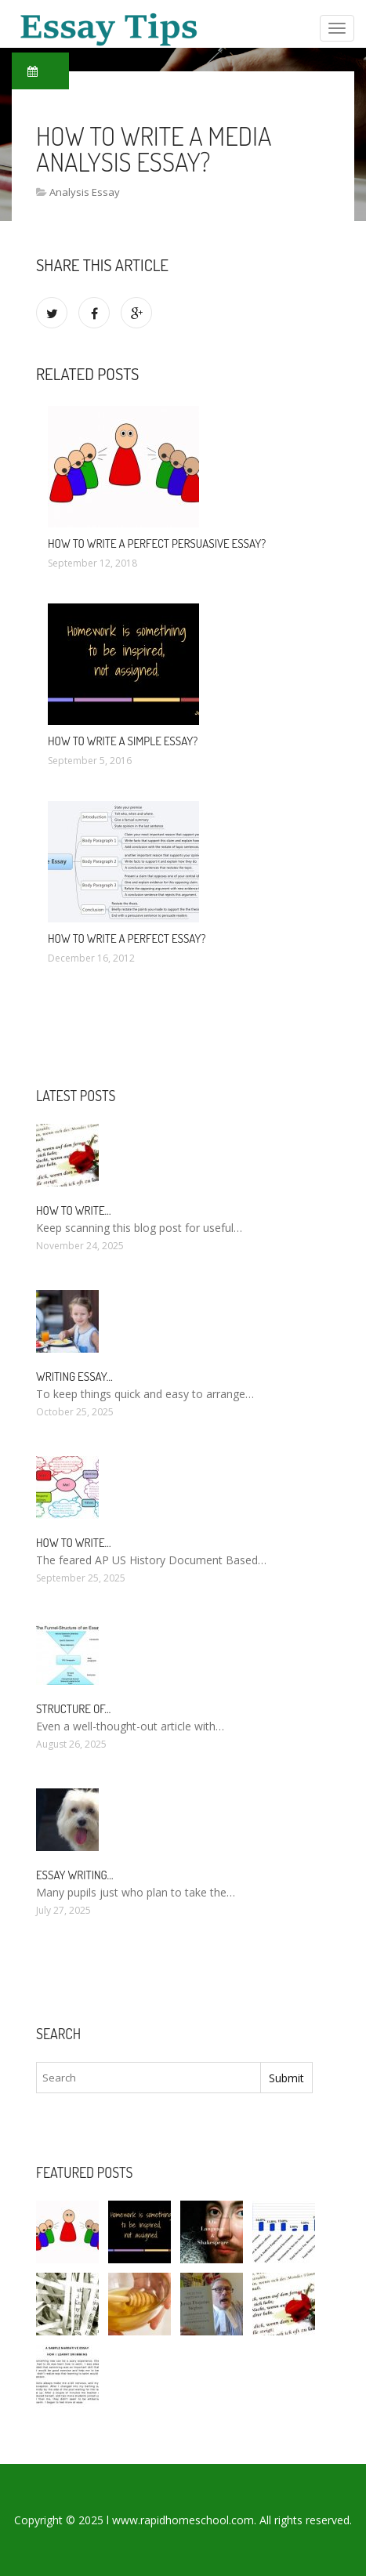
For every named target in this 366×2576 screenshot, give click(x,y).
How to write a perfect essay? (127, 938)
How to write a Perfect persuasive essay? (157, 543)
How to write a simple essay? (122, 741)
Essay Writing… (75, 1875)
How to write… (73, 1542)
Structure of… (73, 1708)
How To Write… (73, 1210)
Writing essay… (74, 1376)
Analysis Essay (84, 192)
